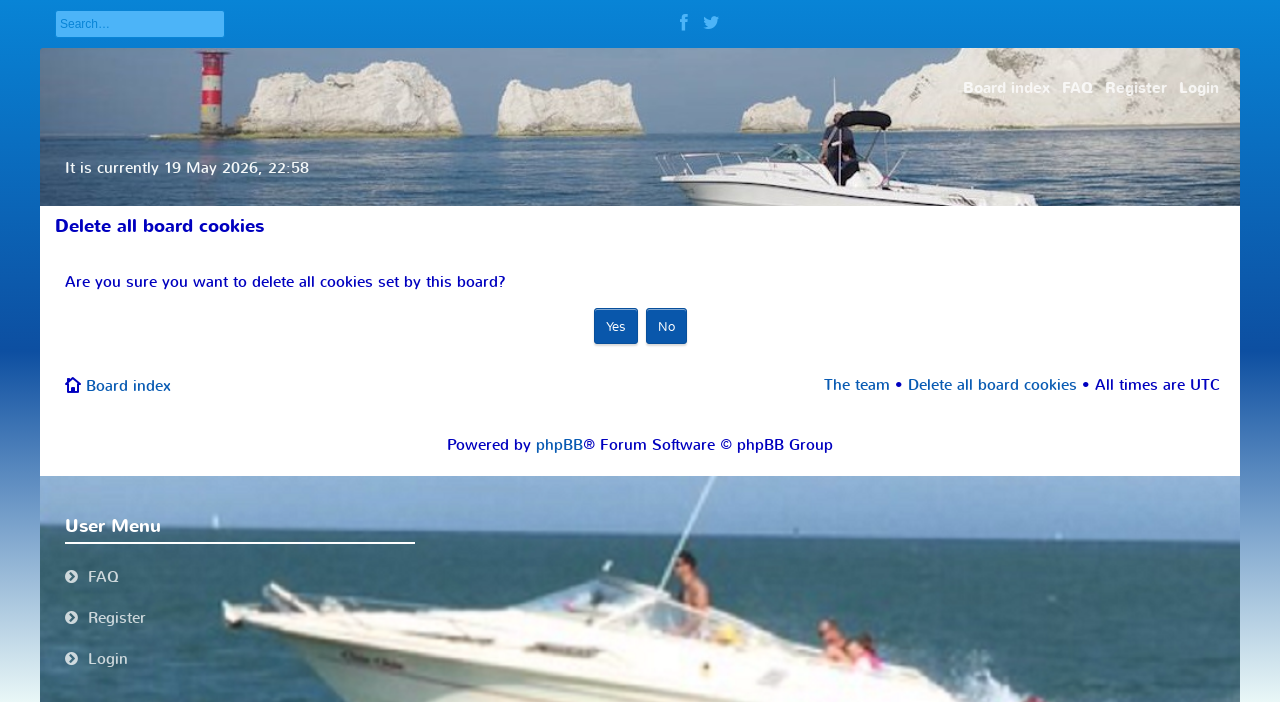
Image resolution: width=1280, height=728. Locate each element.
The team (857, 385)
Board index (128, 386)
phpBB (559, 445)
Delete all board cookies (992, 385)
